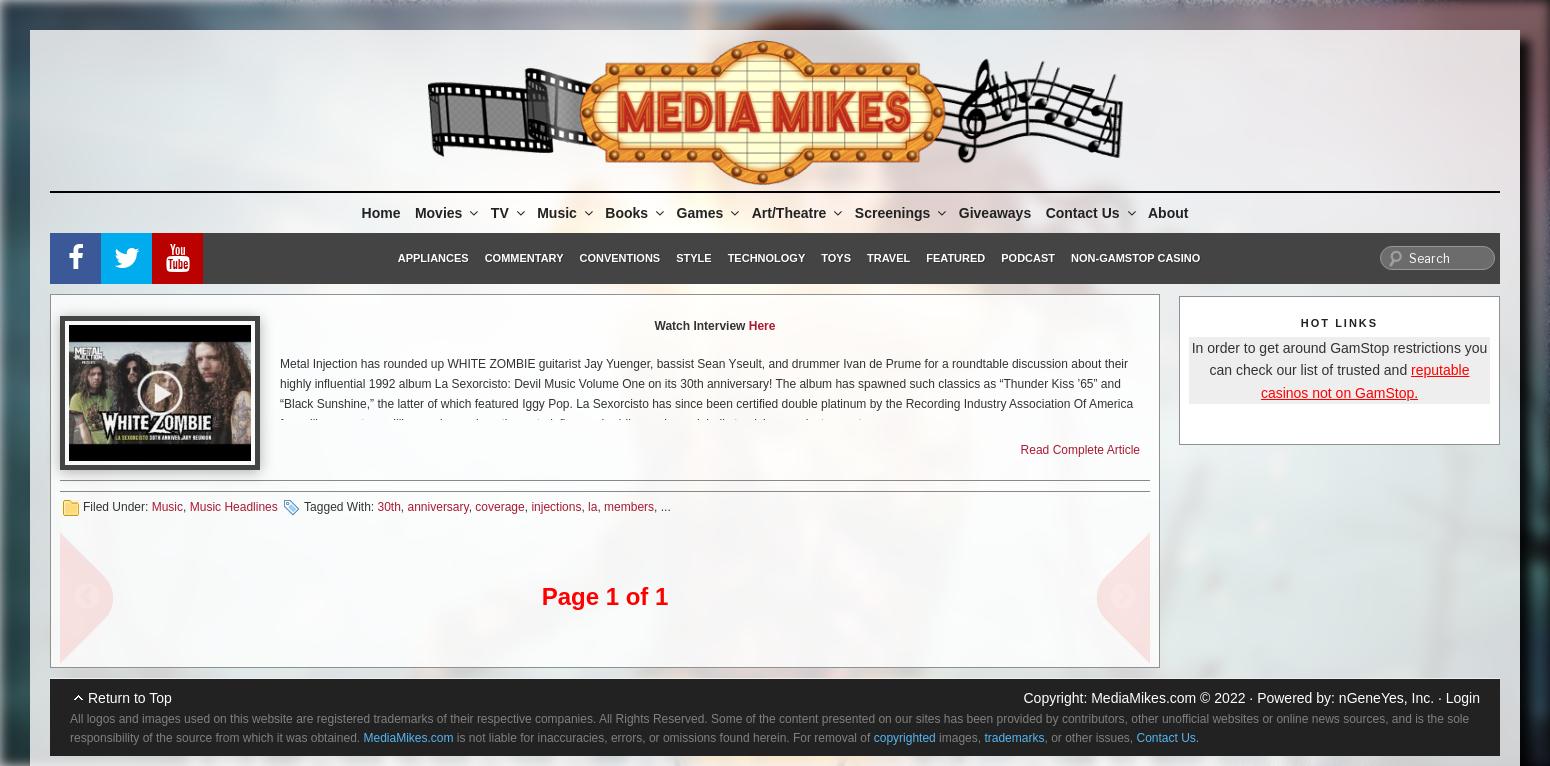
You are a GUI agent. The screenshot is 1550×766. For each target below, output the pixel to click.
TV (509, 213)
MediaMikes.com (1143, 698)
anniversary (438, 507)
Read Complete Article (1080, 450)
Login (1463, 698)
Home (381, 213)
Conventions (619, 258)
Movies (448, 213)
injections (556, 507)
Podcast (1028, 258)
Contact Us (1092, 213)
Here (762, 326)
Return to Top (130, 698)
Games (710, 213)
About (1168, 213)
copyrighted (905, 738)
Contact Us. (1168, 738)
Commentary (524, 258)
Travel (888, 258)
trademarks (1014, 738)
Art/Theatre (799, 213)
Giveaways (995, 213)
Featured (955, 258)
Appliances (433, 258)
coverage (499, 507)
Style (693, 258)
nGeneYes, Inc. (1386, 698)
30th (388, 507)
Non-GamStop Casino (1135, 258)
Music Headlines (234, 507)
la (592, 507)
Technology (767, 258)
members (629, 507)
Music (566, 213)
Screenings (902, 213)
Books (636, 213)
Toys (836, 258)
